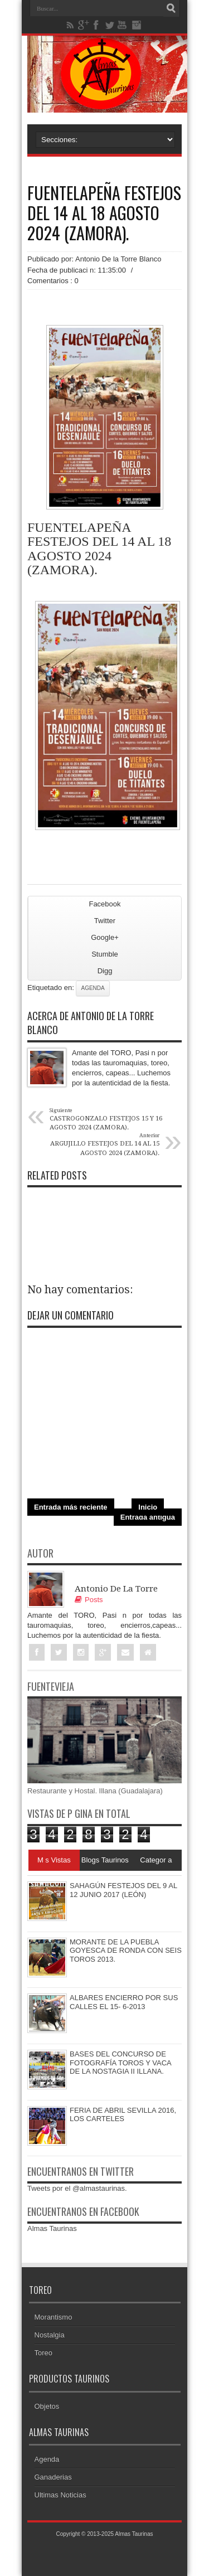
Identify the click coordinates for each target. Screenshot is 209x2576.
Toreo (44, 2353)
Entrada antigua (147, 1517)
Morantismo (53, 2317)
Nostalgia (50, 2335)
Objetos (47, 2406)
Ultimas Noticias (60, 2495)
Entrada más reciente (71, 1507)
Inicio (147, 1507)
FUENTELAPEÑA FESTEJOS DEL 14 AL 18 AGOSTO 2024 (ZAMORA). (104, 213)
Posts (89, 1599)
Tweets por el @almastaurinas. (77, 2188)
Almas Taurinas (52, 2228)
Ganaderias (53, 2477)
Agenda (92, 988)
